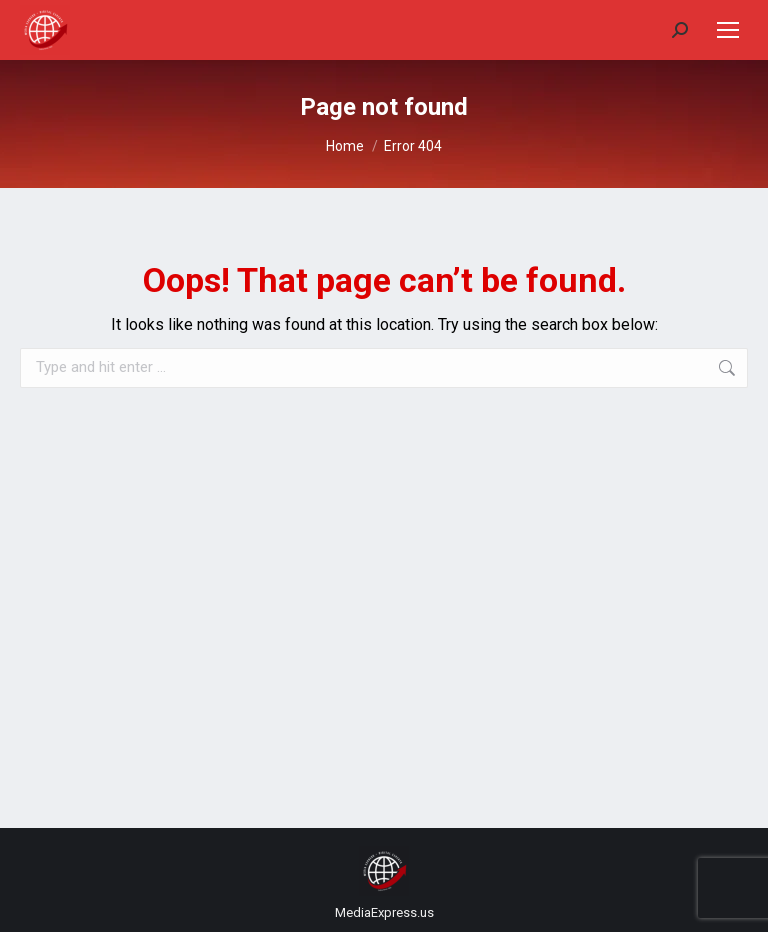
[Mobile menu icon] (728, 30)
